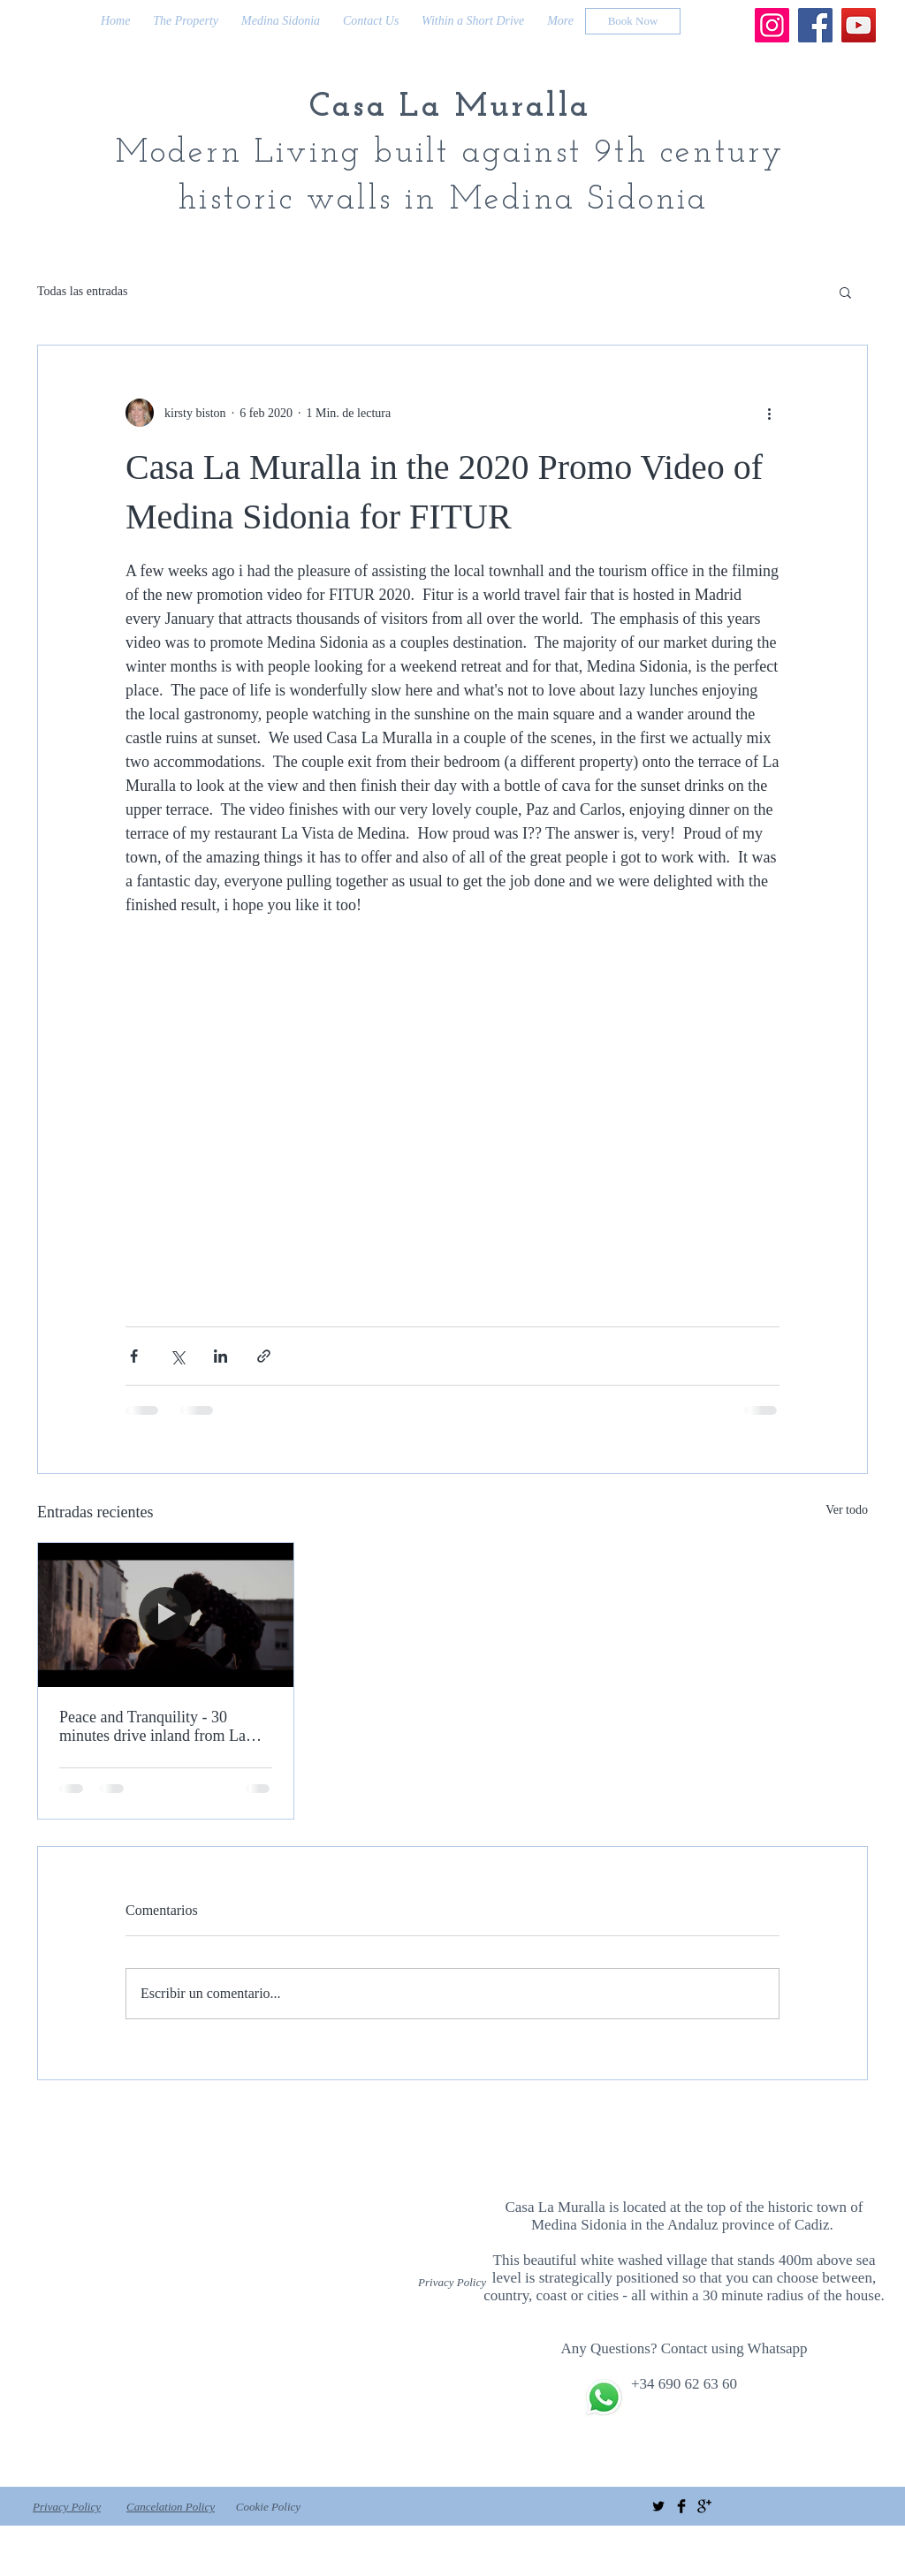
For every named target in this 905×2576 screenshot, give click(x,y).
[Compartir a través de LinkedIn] (220, 1356)
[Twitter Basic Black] (658, 2506)
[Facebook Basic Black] (681, 2506)
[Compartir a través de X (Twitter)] (177, 1356)
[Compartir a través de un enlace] (263, 1356)
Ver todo (846, 1509)
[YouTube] (858, 25)
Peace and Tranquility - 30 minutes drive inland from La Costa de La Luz (152, 1726)
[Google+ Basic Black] (704, 2506)
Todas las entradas (82, 291)
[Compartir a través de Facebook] (133, 1356)
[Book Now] (633, 21)
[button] (845, 292)
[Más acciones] (769, 412)
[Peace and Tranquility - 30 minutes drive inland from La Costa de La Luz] (165, 1614)
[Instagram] (772, 25)
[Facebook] (815, 25)
